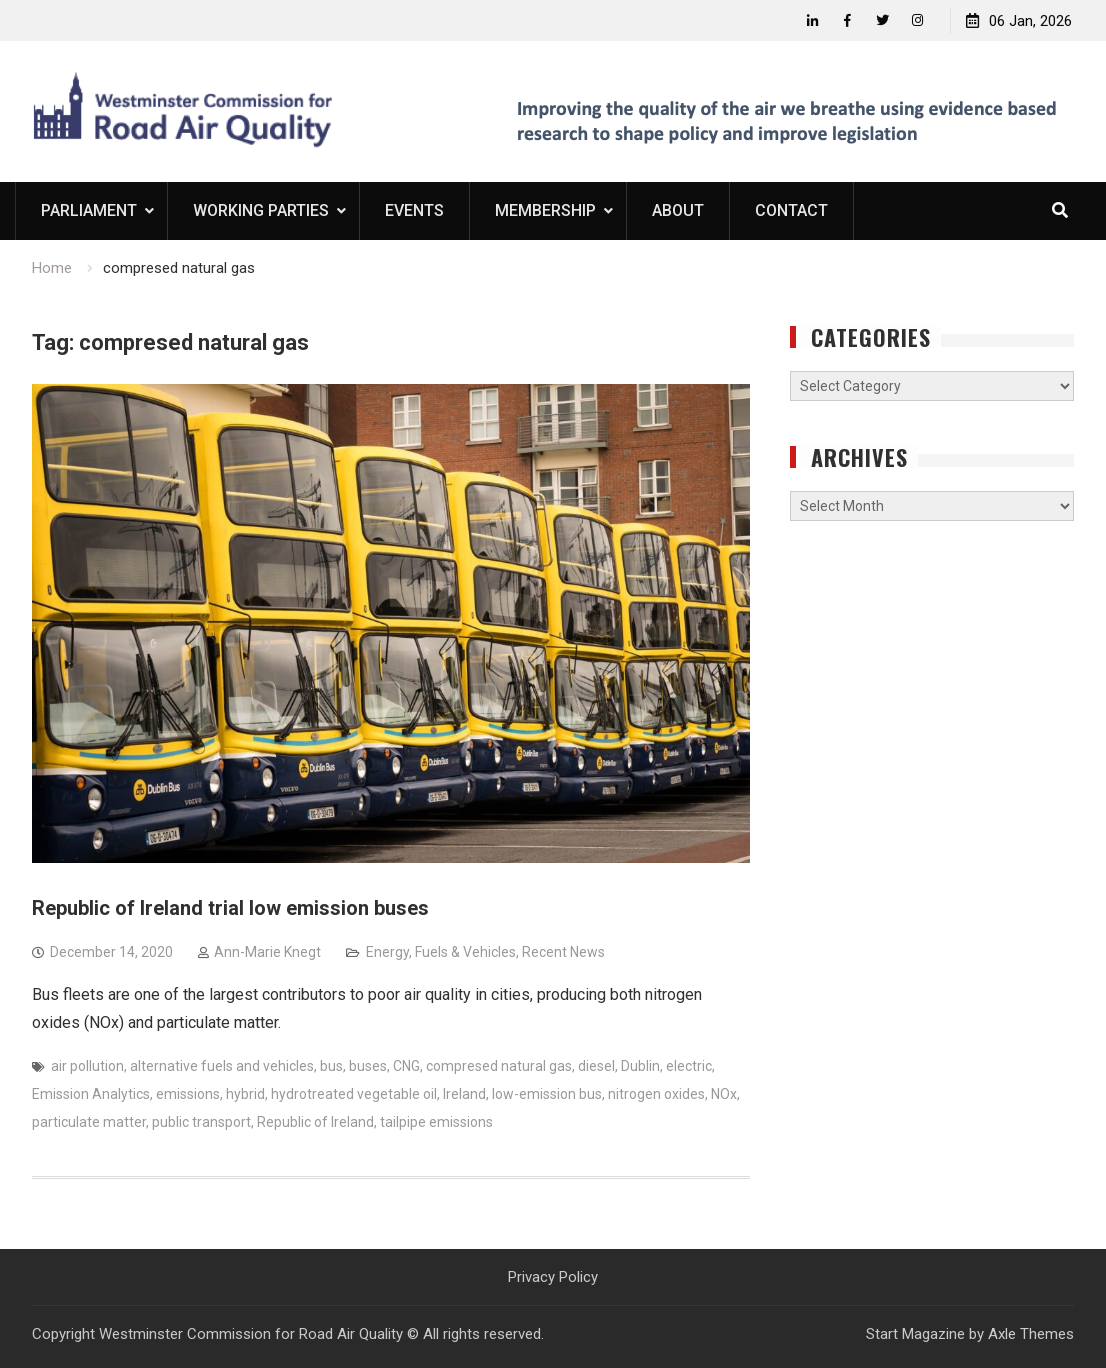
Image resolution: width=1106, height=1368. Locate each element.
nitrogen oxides (656, 1094)
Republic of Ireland (315, 1122)
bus (331, 1066)
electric (689, 1066)
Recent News (563, 952)
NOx (724, 1094)
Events (414, 210)
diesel (596, 1066)
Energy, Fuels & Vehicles (441, 952)
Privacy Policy (553, 1277)
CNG (406, 1066)
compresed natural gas (499, 1066)
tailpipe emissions (436, 1122)
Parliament (89, 210)
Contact (791, 210)
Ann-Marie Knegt (267, 952)
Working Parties (261, 210)
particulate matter (89, 1122)
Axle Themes (1031, 1334)
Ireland (464, 1094)
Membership (545, 210)
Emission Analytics (91, 1094)
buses (368, 1066)
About (678, 210)
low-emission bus (547, 1094)
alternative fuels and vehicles (222, 1066)
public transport (201, 1122)
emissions (188, 1094)
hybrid (245, 1094)
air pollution (87, 1066)
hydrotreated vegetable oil (354, 1094)
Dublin (640, 1066)
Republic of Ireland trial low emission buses (230, 908)
